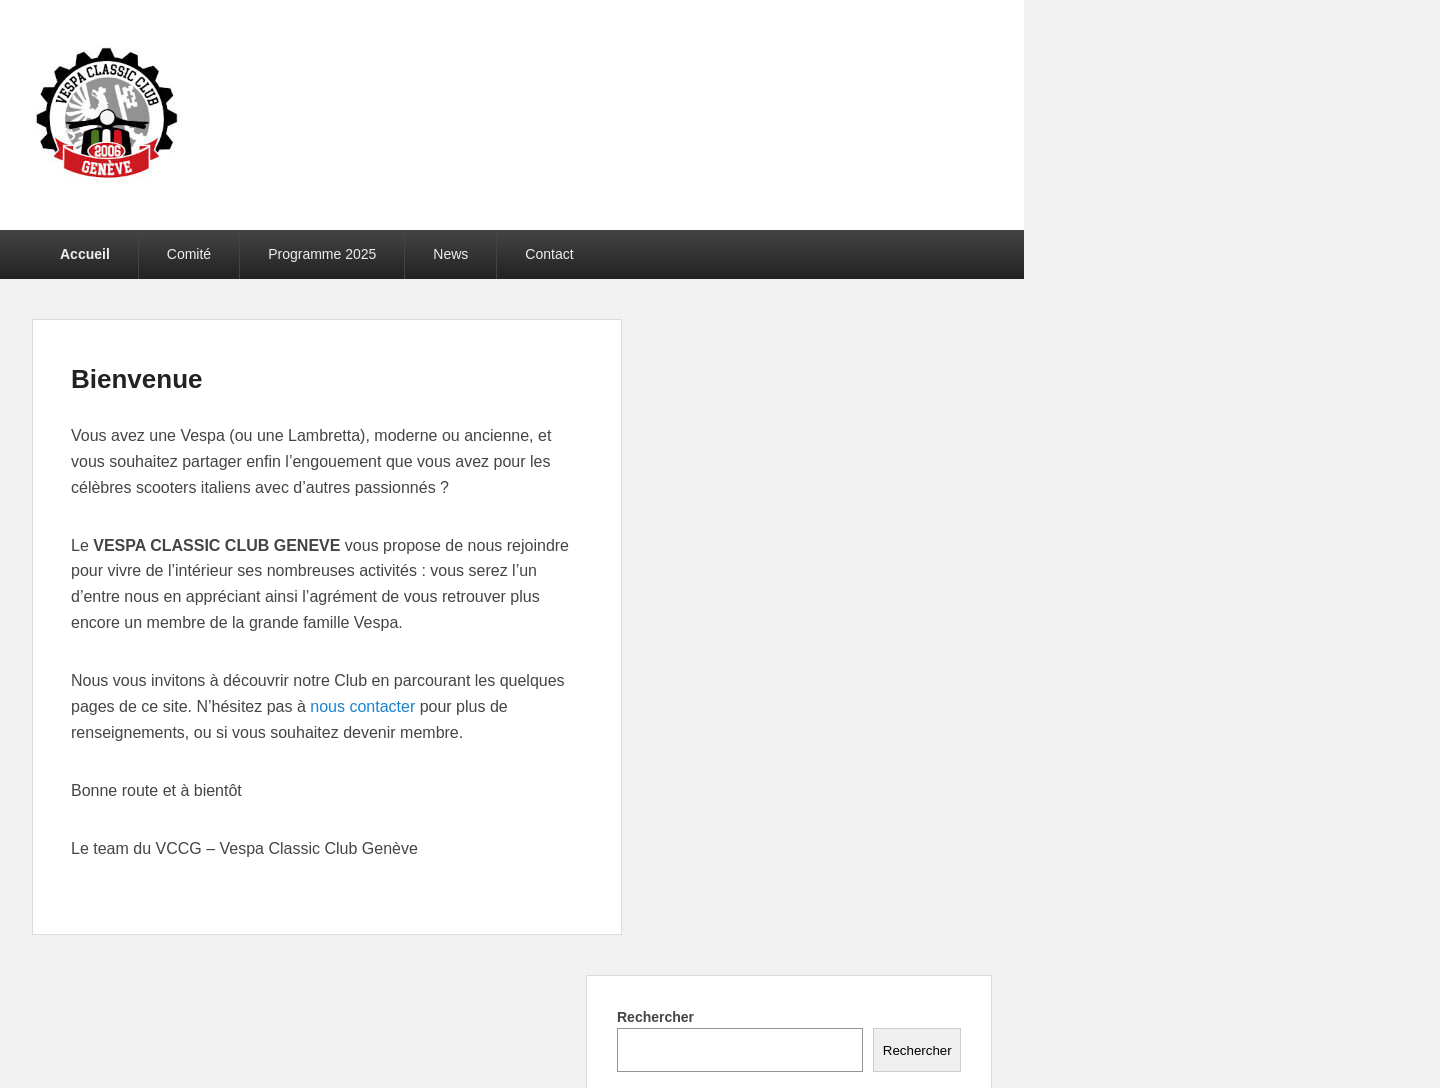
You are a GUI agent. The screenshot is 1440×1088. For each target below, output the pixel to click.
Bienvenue (137, 379)
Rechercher (655, 1017)
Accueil (85, 254)
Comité (189, 254)
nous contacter (362, 706)
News (450, 254)
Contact (549, 254)
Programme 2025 (322, 254)
